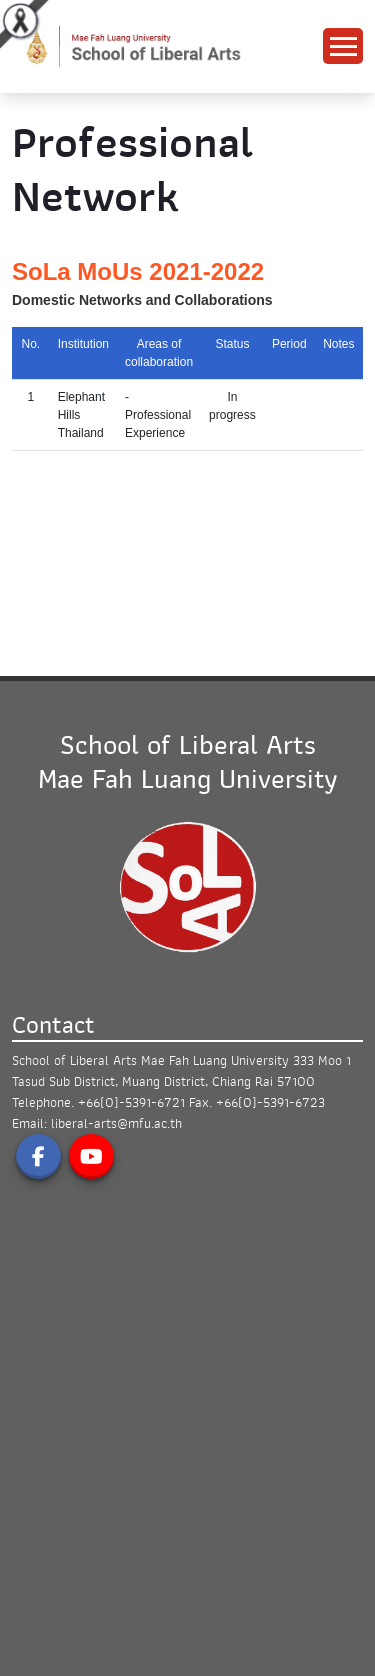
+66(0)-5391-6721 (131, 1102)
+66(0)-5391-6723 (270, 1102)
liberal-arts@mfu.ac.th (116, 1123)
